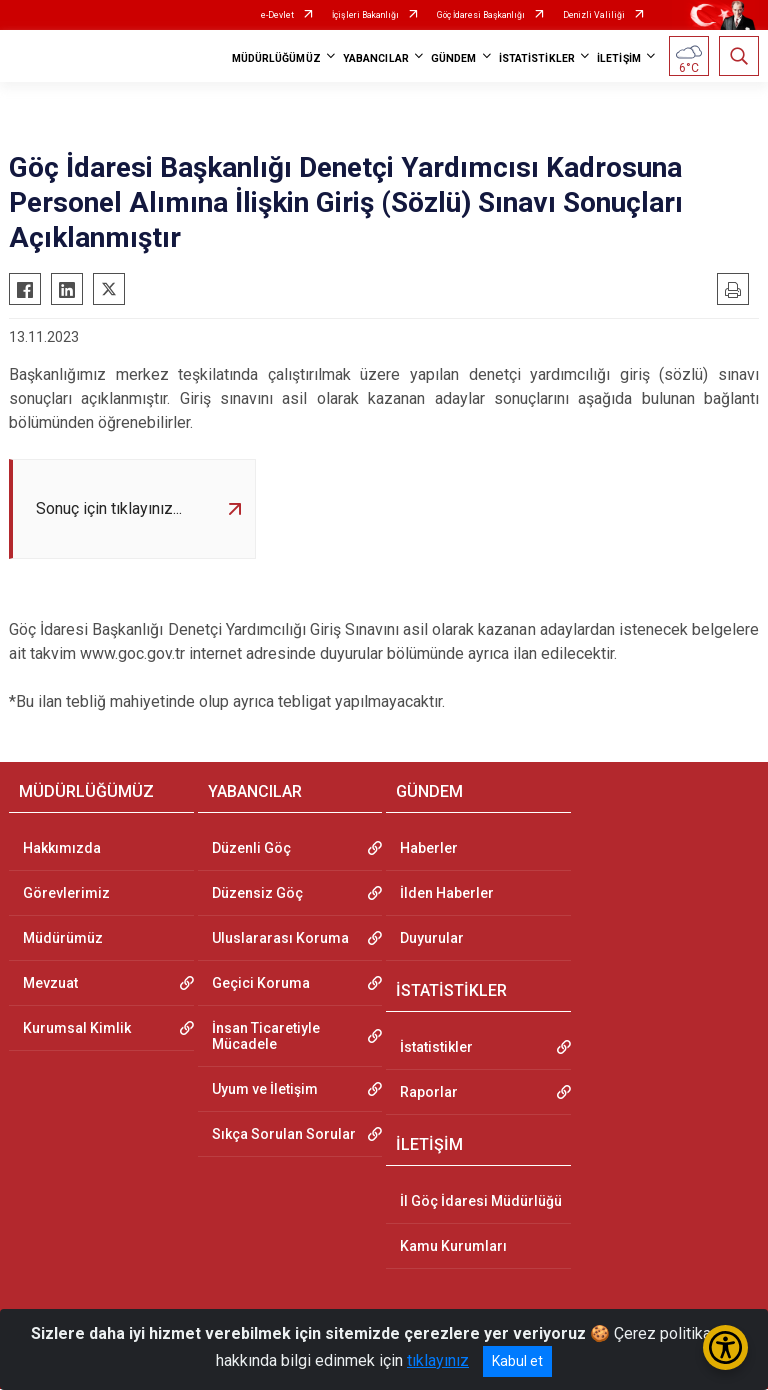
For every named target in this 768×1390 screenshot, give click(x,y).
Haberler (429, 848)
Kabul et (517, 1361)
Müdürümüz (63, 938)
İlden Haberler (447, 893)
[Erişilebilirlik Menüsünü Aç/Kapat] (725, 1347)
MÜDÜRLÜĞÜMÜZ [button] (276, 58)
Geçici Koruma (261, 983)
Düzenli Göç (251, 848)
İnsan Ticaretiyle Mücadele (266, 1036)
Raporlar (429, 1092)
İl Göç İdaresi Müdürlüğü (481, 1202)
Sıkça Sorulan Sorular (284, 1134)
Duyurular (432, 938)
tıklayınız (438, 1360)
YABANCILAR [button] (376, 58)
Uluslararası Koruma (280, 938)
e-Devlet (277, 15)
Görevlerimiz (66, 893)
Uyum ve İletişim (265, 1089)
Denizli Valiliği (594, 15)
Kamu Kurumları (453, 1247)
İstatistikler (436, 1047)
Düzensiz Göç (257, 893)
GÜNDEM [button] (454, 58)
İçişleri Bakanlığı (365, 15)
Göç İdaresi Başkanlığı (481, 15)
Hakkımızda (62, 848)
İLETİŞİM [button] (619, 58)
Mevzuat (50, 983)
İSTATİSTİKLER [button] (537, 58)
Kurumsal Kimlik (77, 1028)
